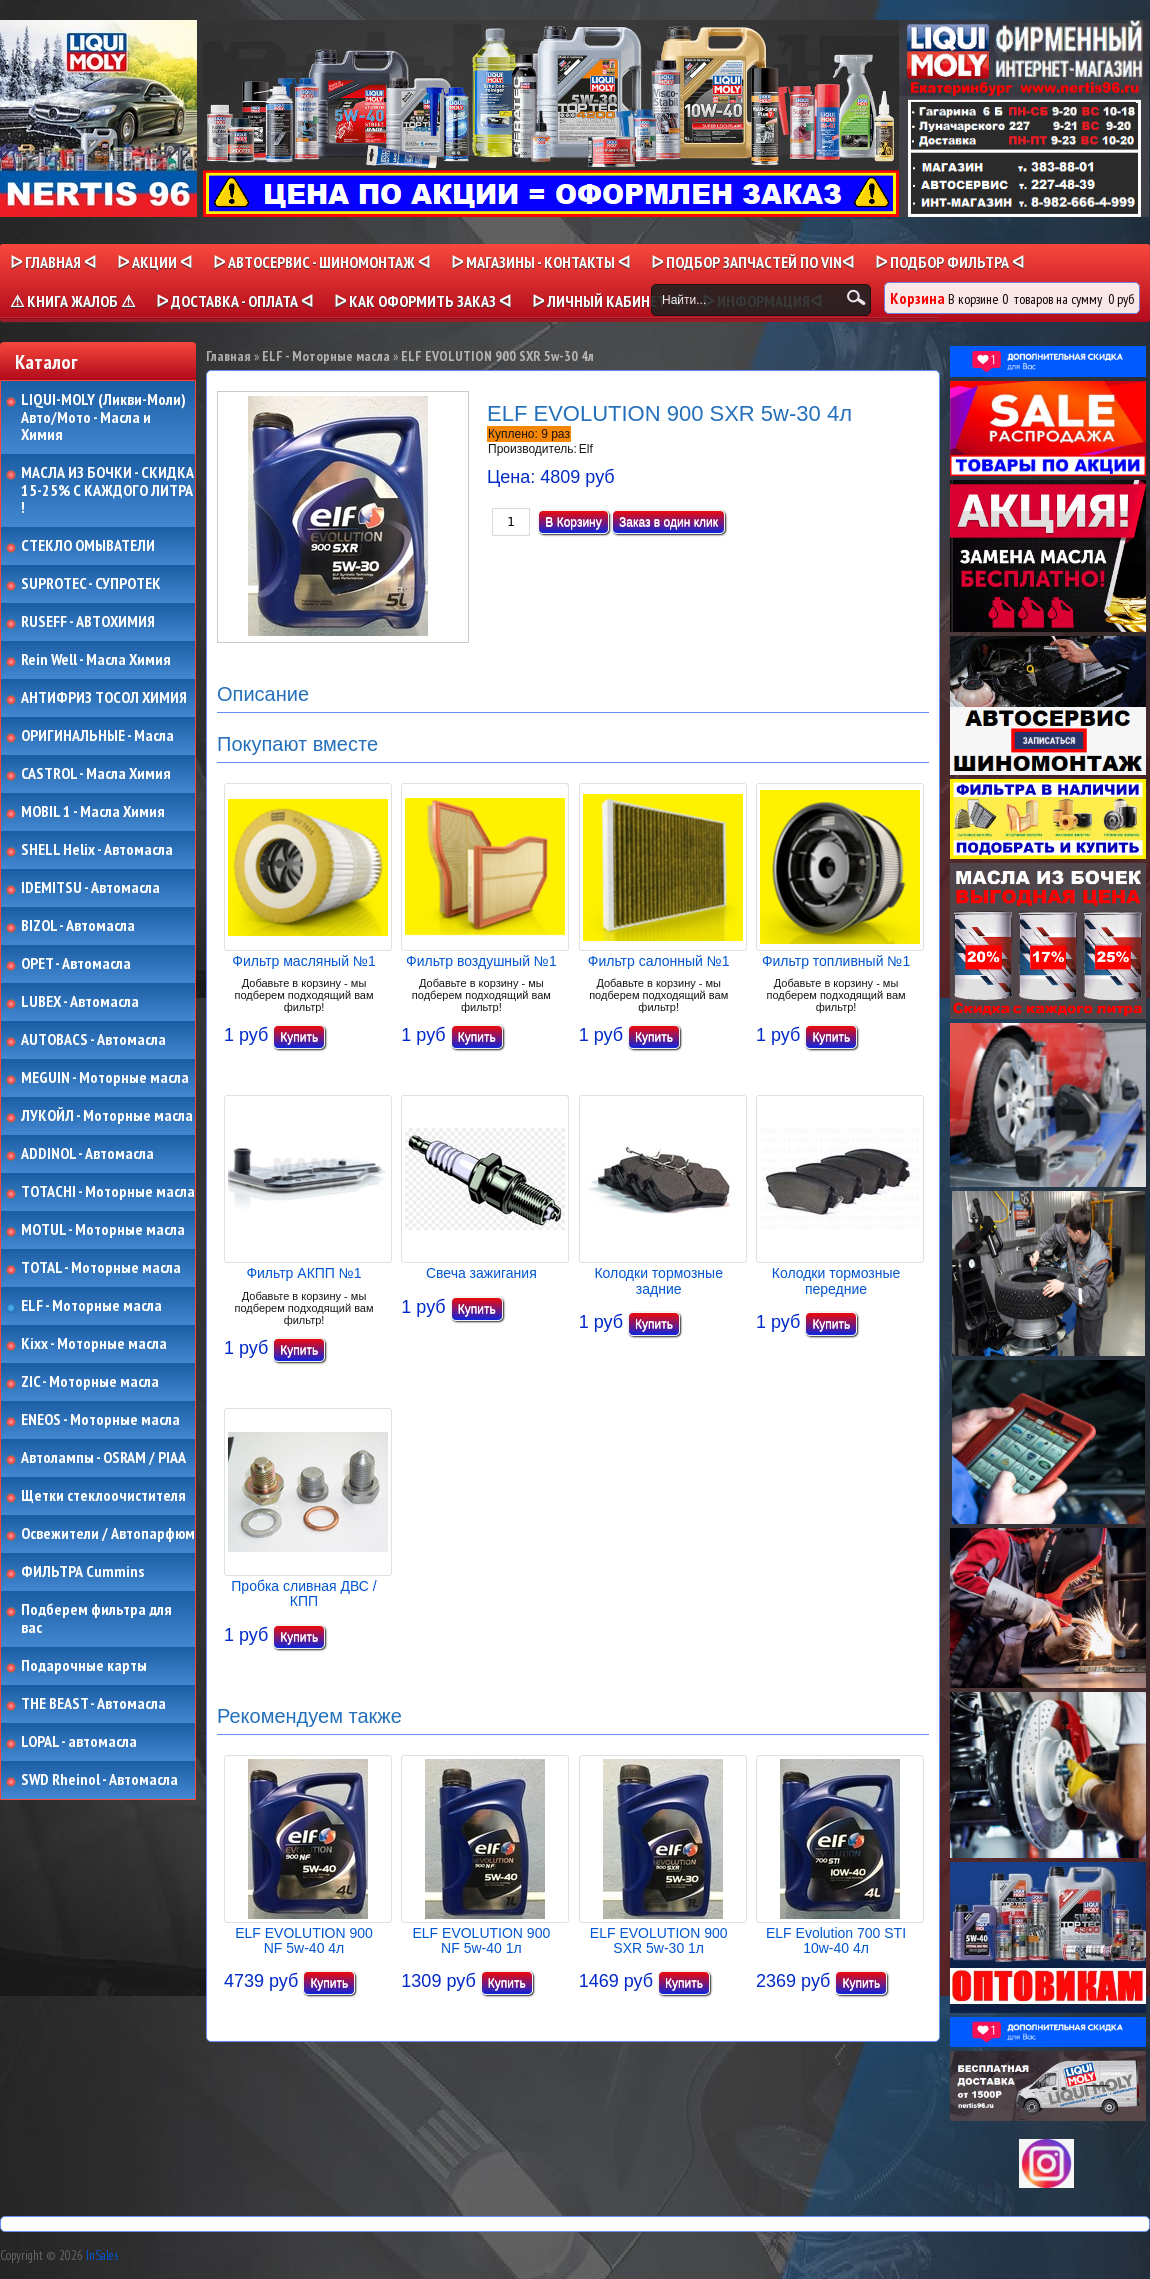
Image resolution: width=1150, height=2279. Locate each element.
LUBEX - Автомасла (80, 1002)
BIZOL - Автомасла (78, 926)
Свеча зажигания (481, 1273)
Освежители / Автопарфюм (108, 1534)
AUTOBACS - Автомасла (93, 1040)
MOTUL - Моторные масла (103, 1230)
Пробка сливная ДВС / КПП (303, 1593)
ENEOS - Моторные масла (100, 1420)
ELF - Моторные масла (91, 1306)
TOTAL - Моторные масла (101, 1268)
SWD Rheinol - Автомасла (99, 1780)
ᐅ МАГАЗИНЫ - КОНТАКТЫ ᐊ (540, 262)
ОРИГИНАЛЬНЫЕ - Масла (97, 736)
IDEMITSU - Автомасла (90, 888)
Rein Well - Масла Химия (96, 660)
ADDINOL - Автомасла (87, 1154)
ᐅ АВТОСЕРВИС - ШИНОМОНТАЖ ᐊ (321, 262)
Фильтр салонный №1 (659, 961)
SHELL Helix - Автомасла (97, 850)
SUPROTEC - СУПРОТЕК (91, 584)
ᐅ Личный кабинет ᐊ (606, 301)
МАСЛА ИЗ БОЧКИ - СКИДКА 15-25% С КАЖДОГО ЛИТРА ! (107, 490)
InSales (102, 2255)
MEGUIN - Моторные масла (105, 1078)
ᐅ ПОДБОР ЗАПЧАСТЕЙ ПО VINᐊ (752, 262)
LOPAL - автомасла (79, 1742)
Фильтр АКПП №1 (303, 1273)
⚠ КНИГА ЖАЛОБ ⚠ (72, 301)
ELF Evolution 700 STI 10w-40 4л (836, 1940)
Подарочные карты (84, 1666)
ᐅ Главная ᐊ (53, 262)
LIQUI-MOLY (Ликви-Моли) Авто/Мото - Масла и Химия (105, 417)
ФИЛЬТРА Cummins (82, 1572)
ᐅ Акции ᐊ (154, 262)
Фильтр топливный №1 (836, 961)
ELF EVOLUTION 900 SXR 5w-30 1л (659, 1940)
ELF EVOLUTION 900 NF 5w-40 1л (481, 1940)
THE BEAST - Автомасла (93, 1704)
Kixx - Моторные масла (94, 1344)
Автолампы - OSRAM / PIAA (103, 1458)
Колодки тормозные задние (658, 1280)
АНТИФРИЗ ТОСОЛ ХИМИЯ (104, 698)
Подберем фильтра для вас (96, 1618)
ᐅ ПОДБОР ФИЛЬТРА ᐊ (949, 262)
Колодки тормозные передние (836, 1280)
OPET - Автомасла (76, 964)
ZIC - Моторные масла (90, 1382)
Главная (228, 356)
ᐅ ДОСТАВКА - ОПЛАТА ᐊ (234, 301)
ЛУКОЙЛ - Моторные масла (107, 1116)
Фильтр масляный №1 (303, 961)
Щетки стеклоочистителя (103, 1496)
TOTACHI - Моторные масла (108, 1192)
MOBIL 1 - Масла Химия (93, 812)
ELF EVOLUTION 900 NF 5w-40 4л (304, 1940)
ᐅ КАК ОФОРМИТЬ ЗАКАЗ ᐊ (422, 301)
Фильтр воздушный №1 (481, 961)
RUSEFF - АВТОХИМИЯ (88, 622)
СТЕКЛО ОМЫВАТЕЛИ (88, 546)
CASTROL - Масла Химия (96, 774)
